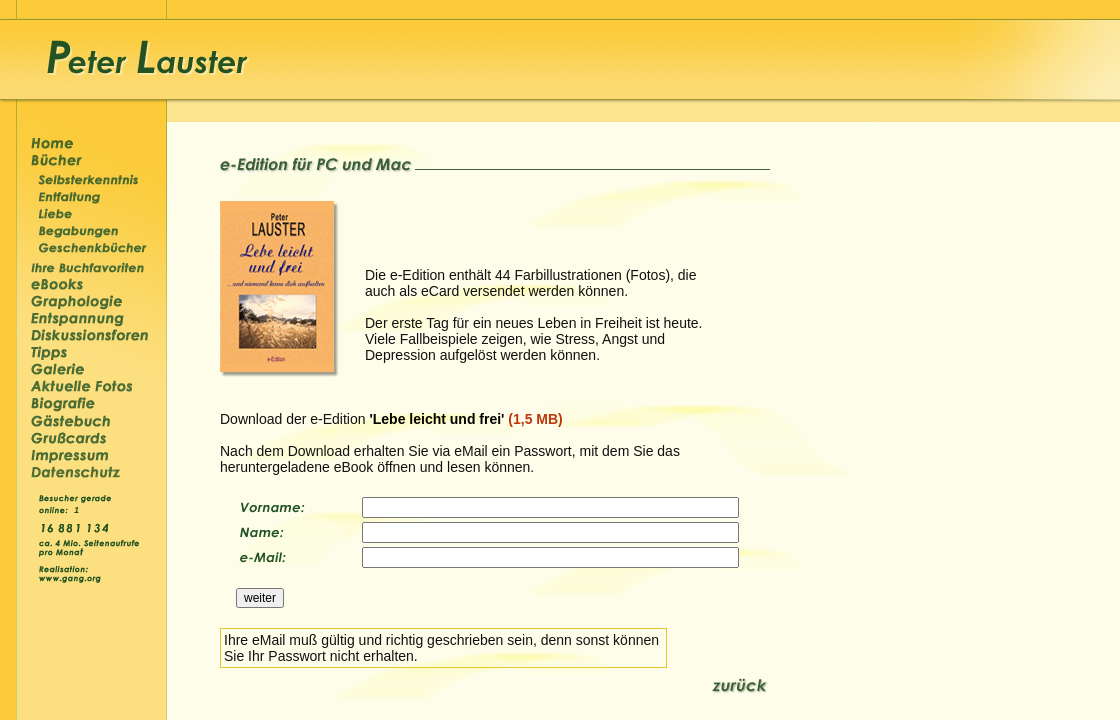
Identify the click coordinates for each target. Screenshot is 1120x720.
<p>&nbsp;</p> (79, 508)
